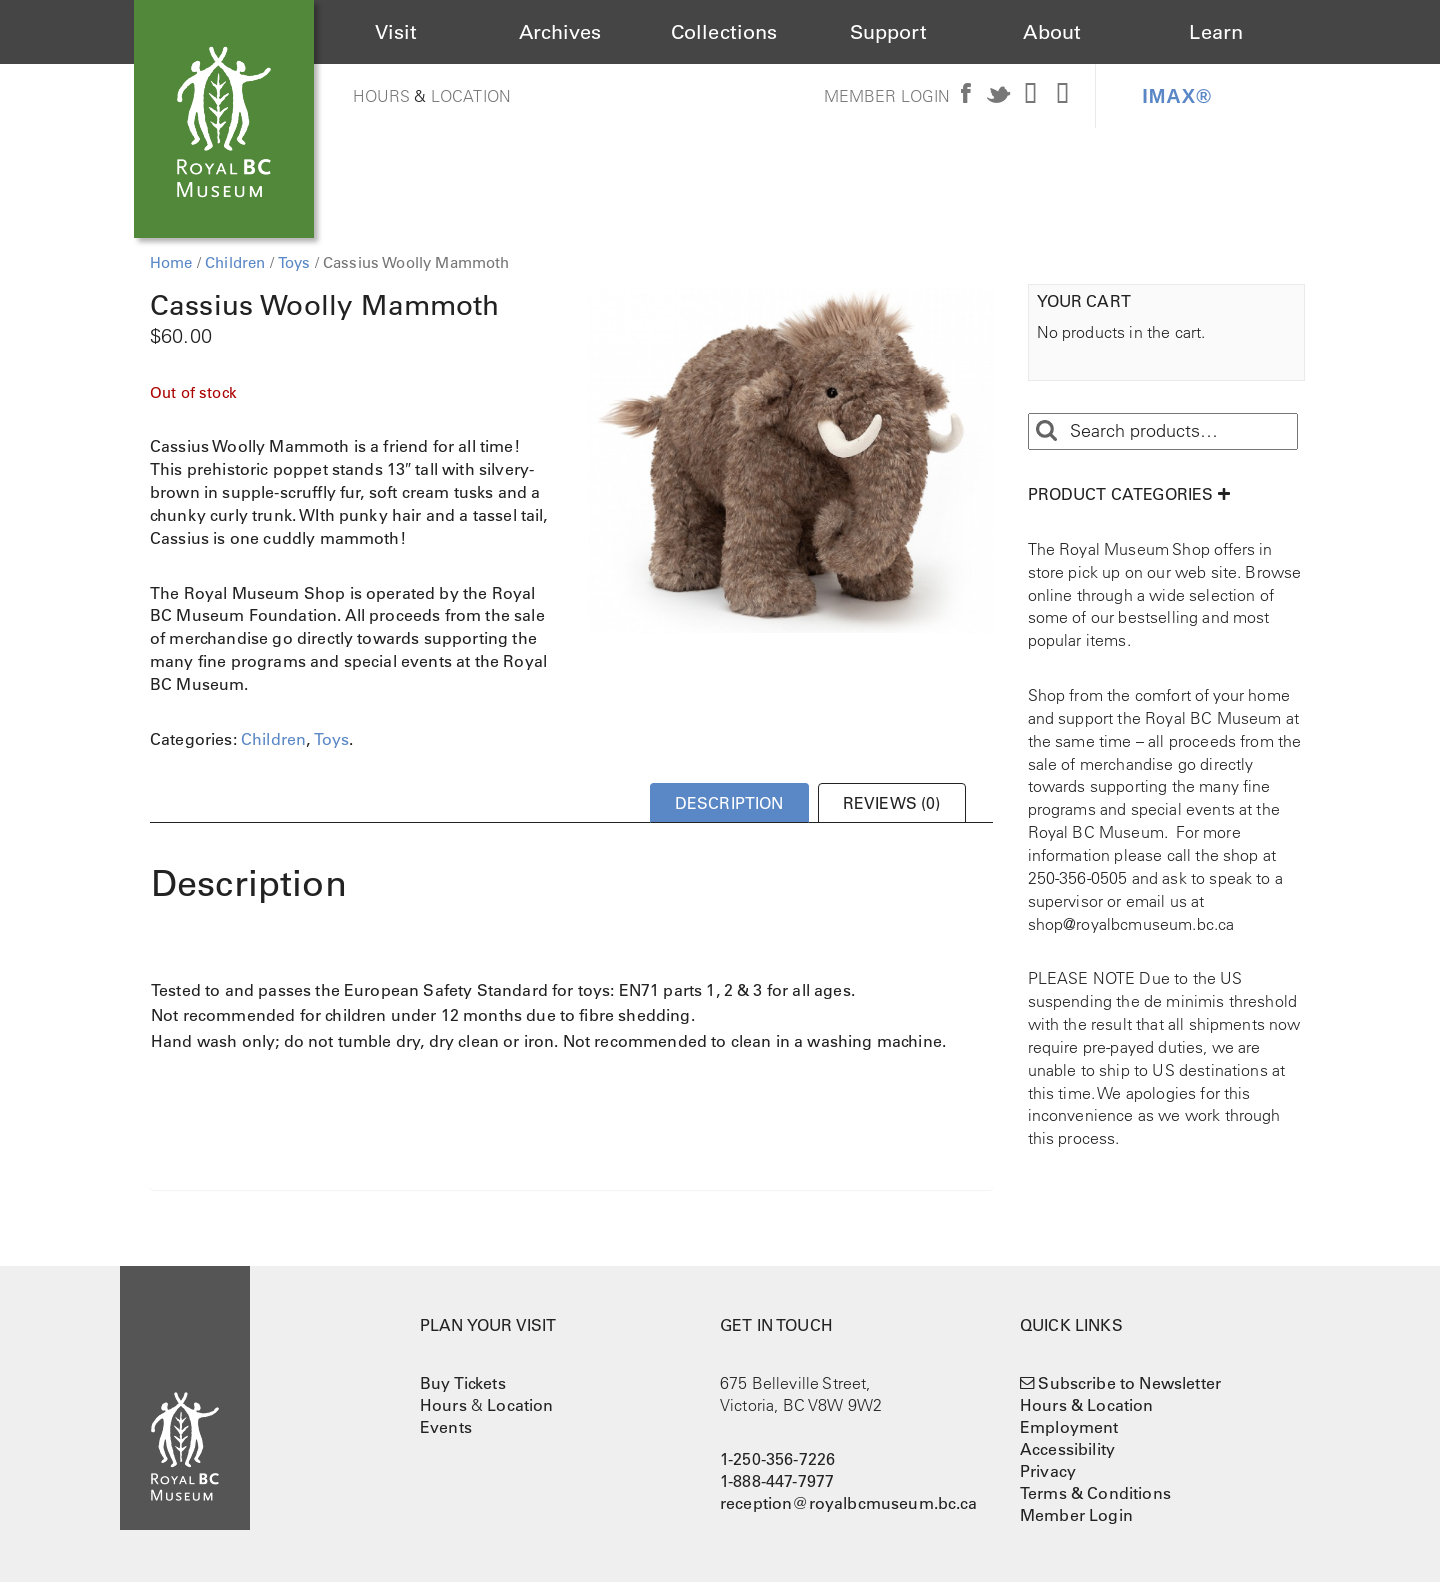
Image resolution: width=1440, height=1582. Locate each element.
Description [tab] (729, 803)
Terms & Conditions (1095, 1493)
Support (888, 32)
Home (171, 262)
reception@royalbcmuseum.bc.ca (849, 1503)
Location (471, 96)
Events (446, 1427)
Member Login (887, 96)
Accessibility (1067, 1449)
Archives (560, 32)
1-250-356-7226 (777, 1459)
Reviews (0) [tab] (892, 803)
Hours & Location (1087, 1405)
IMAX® (1177, 96)
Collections (724, 32)
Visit (396, 32)
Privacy (1048, 1471)
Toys (294, 262)
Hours (382, 96)
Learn (1216, 32)
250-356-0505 (1078, 878)
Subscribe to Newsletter (1129, 1383)
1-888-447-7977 (777, 1481)
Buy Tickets (463, 1383)
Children (235, 262)
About (1052, 32)
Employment (1069, 1427)
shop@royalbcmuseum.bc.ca (1131, 924)
